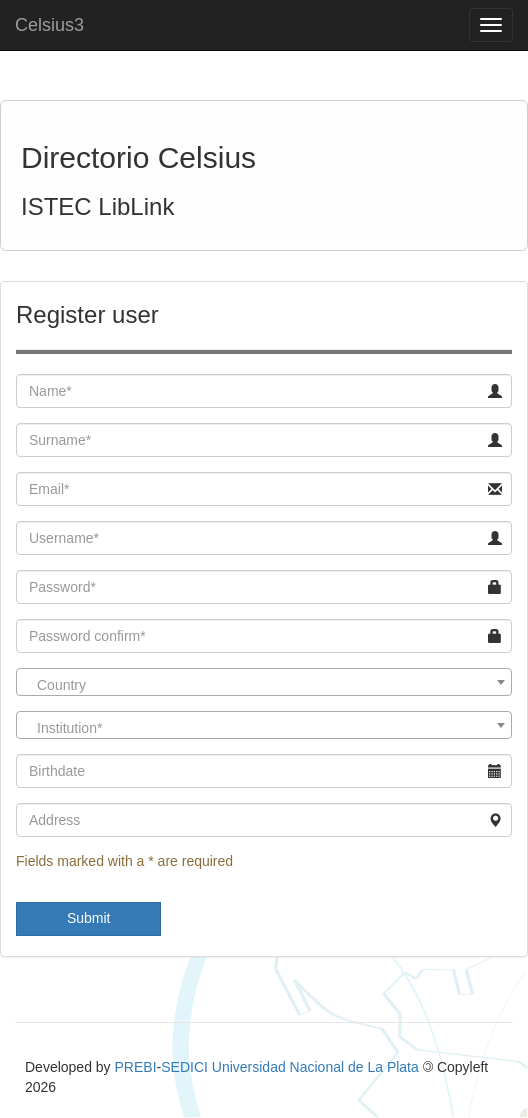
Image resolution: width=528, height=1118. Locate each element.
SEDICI (184, 1067)
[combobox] (264, 682)
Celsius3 (49, 25)
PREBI (136, 1067)
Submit (89, 918)
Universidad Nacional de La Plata (315, 1067)
